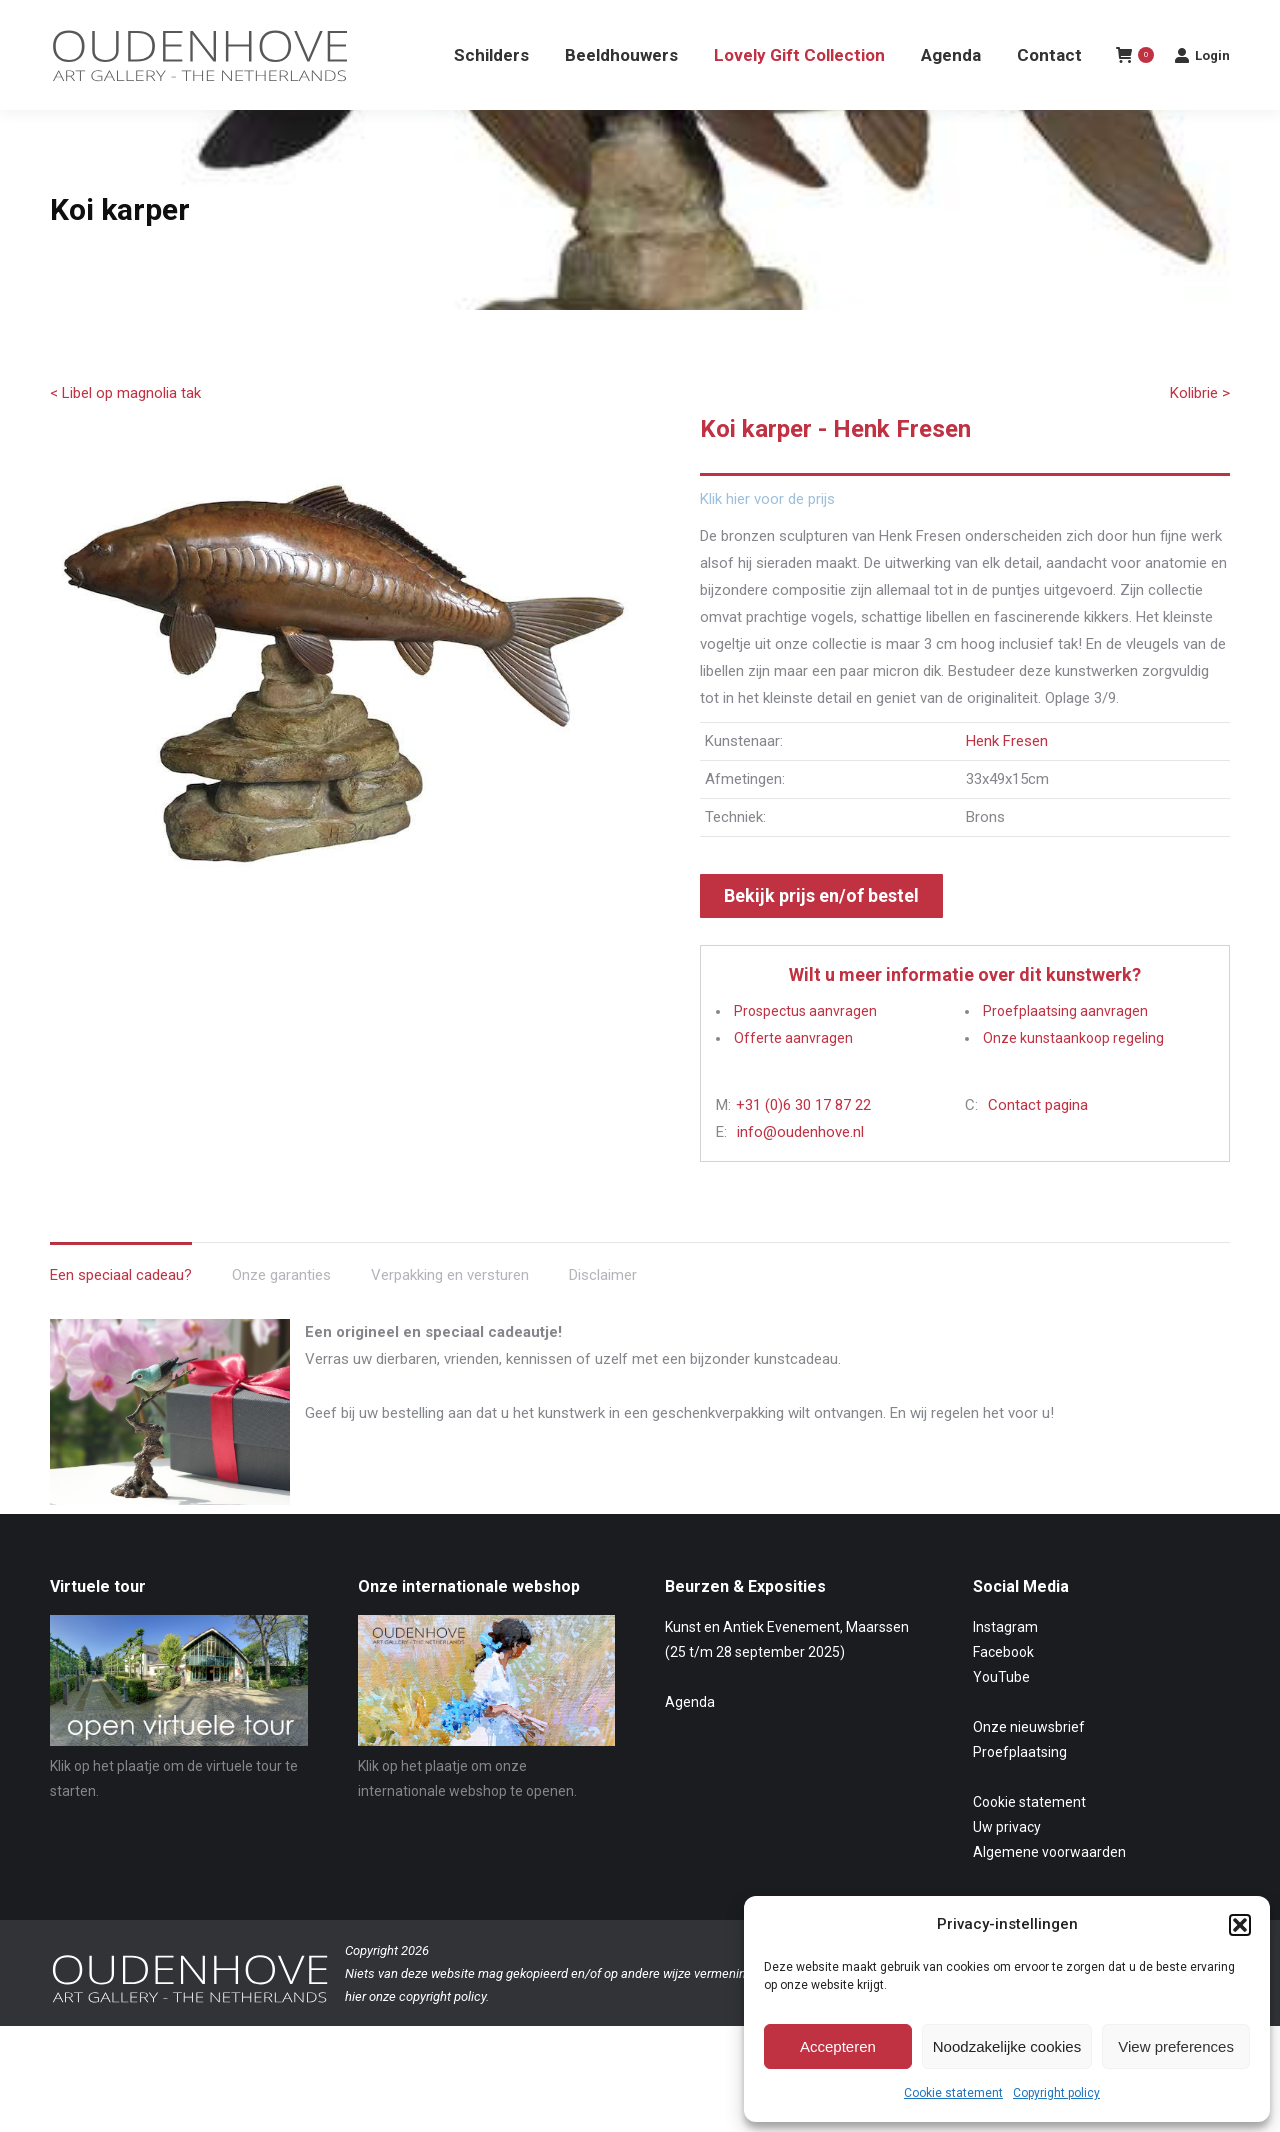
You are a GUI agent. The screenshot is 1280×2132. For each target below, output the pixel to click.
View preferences (1176, 2046)
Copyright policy (1056, 2093)
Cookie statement (953, 2093)
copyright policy (442, 2032)
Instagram (1005, 1663)
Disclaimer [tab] (603, 1311)
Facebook (1003, 1688)
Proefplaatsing (1020, 1788)
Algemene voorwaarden (1049, 1888)
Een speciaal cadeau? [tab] (121, 1311)
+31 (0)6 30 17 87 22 (803, 1141)
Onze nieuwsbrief (1029, 1763)
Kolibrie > (1200, 429)
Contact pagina (1038, 1141)
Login (1202, 91)
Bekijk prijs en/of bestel (821, 931)
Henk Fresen (1007, 777)
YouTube (1001, 1713)
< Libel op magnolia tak (125, 429)
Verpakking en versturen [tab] (450, 1311)
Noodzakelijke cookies (1007, 2046)
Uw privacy (1007, 1863)
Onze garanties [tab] (281, 1311)
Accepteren (838, 2046)
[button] (1240, 1925)
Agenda (690, 1738)
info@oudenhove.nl (800, 1168)
